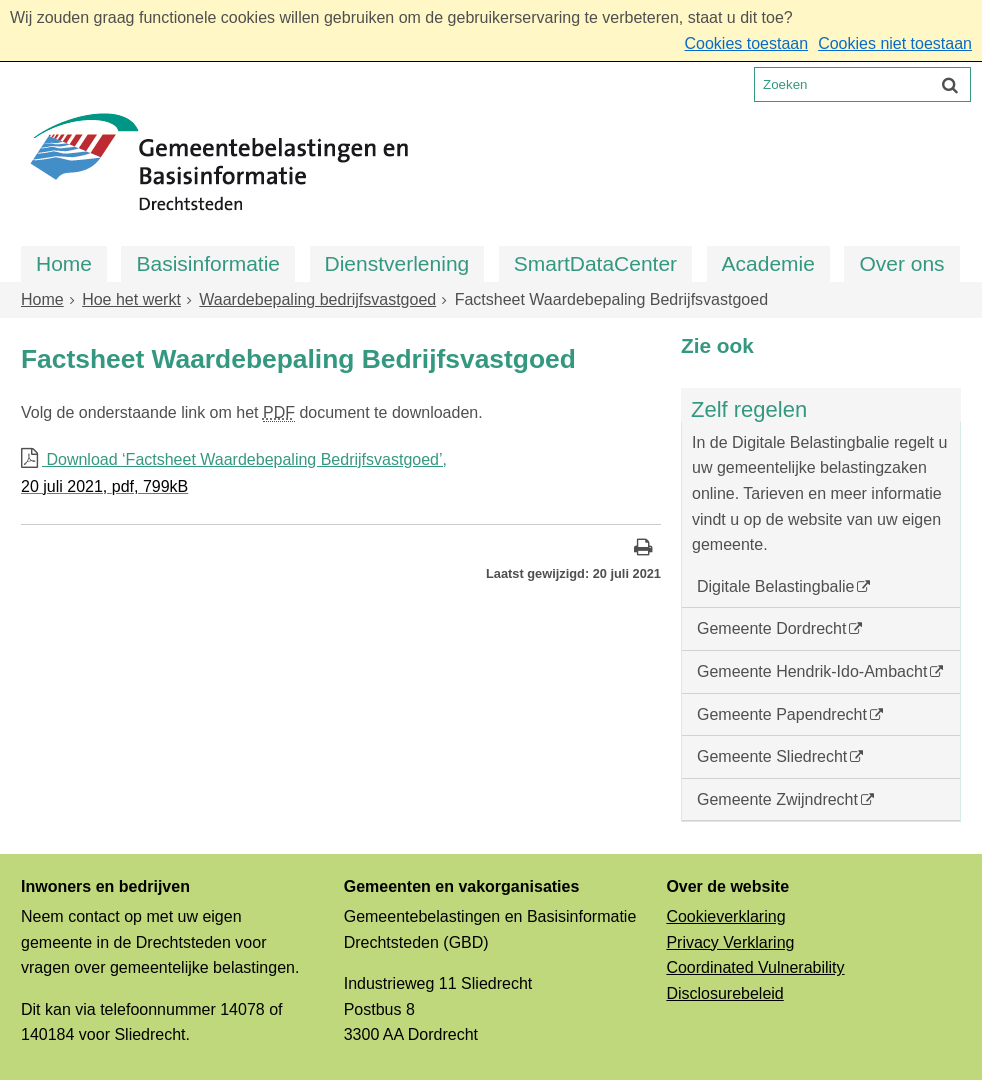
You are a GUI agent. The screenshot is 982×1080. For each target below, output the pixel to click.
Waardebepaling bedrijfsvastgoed (317, 299)
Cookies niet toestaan (895, 43)
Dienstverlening (397, 263)
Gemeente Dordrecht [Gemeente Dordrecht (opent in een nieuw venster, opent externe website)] (771, 628)
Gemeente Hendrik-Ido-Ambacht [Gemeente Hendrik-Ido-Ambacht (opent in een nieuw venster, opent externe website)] (812, 671)
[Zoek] (950, 84)
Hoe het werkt (131, 299)
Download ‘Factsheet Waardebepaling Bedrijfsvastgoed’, (341, 475)
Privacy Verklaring (730, 942)
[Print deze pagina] (643, 549)
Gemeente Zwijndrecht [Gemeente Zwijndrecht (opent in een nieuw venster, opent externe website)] (777, 799)
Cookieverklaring (725, 916)
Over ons (901, 263)
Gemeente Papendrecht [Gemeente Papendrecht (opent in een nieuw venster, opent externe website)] (782, 714)
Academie (768, 263)
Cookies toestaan (746, 43)
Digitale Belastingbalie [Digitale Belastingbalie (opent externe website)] (775, 586)
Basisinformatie (208, 263)
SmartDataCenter (595, 263)
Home (64, 263)
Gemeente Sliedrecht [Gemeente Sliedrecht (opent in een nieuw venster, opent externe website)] (772, 756)
